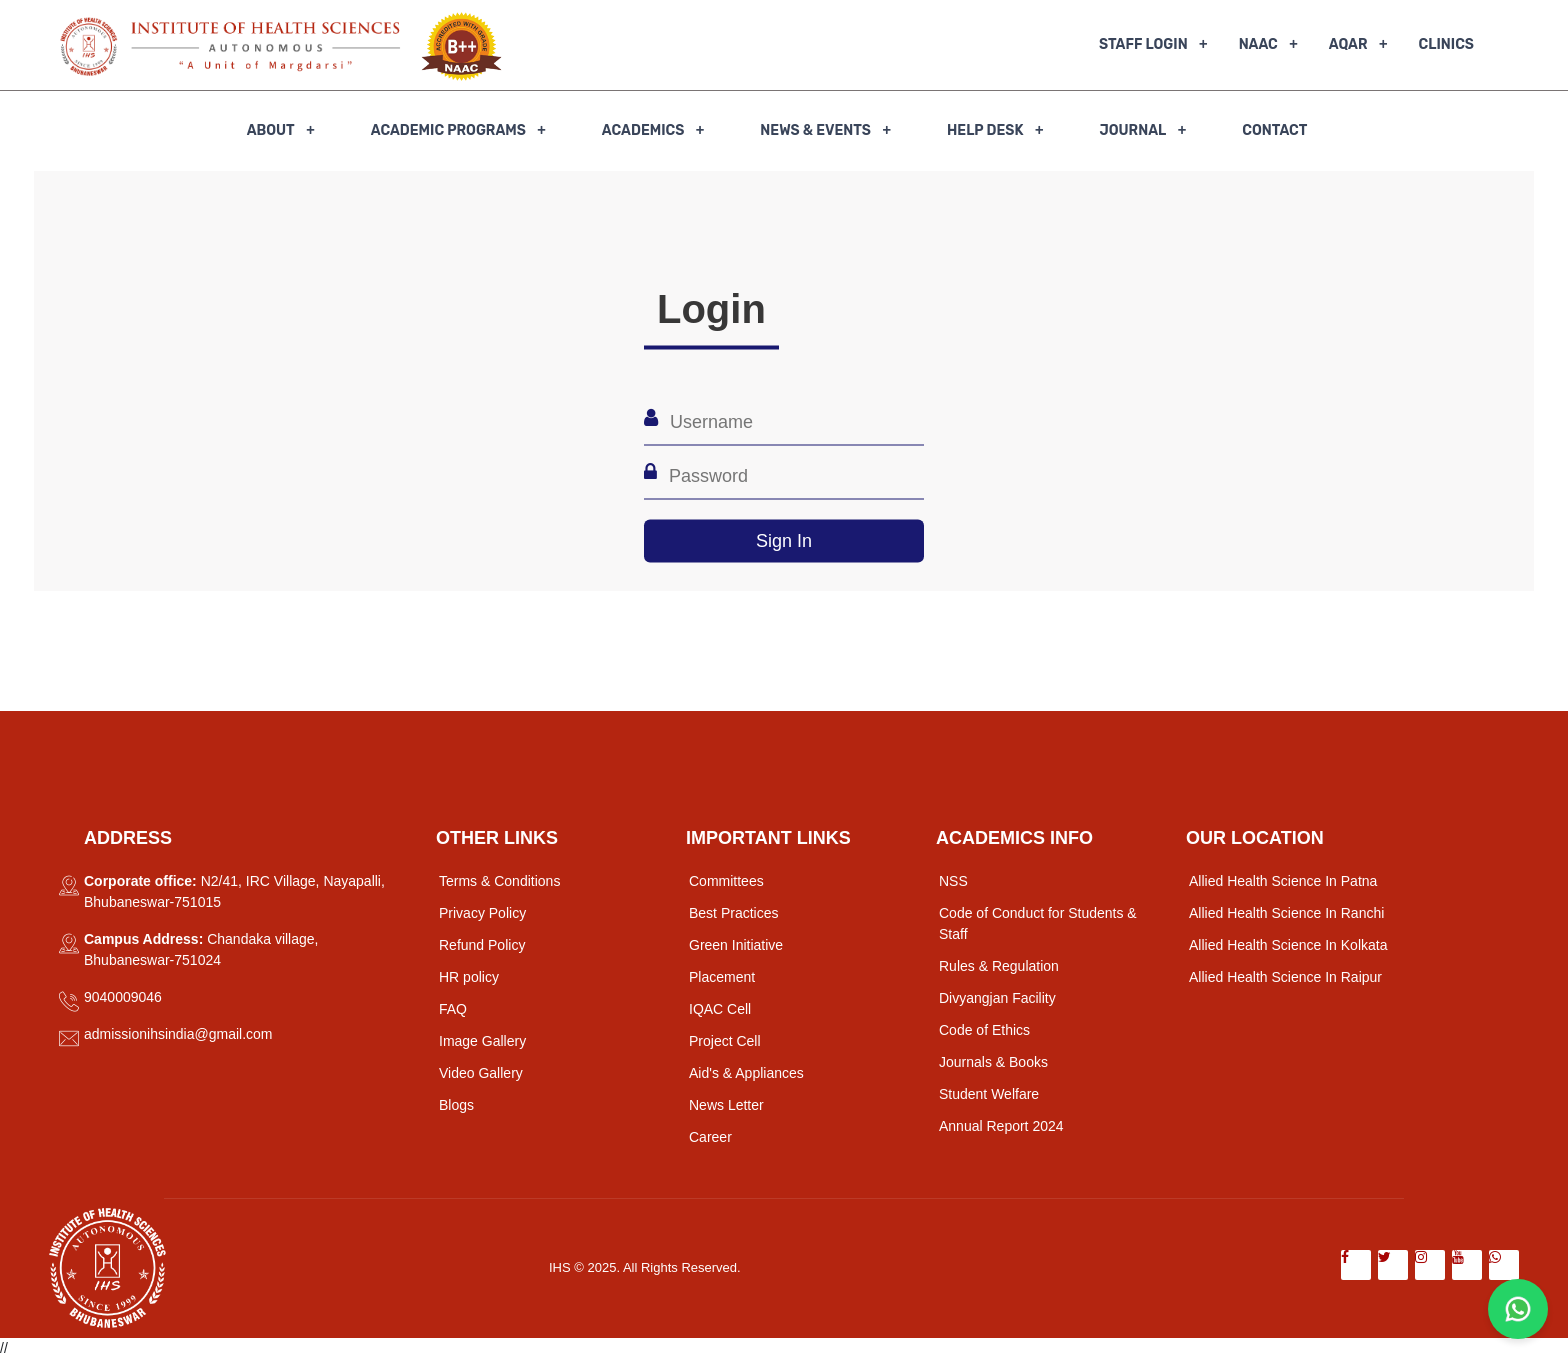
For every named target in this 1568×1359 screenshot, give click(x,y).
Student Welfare (989, 1094)
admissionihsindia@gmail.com (178, 1034)
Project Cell (725, 1041)
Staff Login (1143, 44)
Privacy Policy (482, 913)
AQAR (1348, 44)
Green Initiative (736, 945)
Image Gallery (482, 1041)
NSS (953, 881)
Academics (643, 130)
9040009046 (123, 997)
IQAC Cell (720, 1009)
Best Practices (733, 913)
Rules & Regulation (999, 966)
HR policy (469, 977)
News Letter (726, 1105)
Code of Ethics (984, 1030)
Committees (726, 881)
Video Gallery (481, 1073)
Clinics (1446, 44)
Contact (1274, 130)
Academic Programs (448, 130)
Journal (1132, 130)
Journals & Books (993, 1062)
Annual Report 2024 (1001, 1126)
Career (710, 1137)
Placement (722, 977)
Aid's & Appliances (746, 1073)
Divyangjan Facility (997, 998)
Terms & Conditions (499, 881)
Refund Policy (482, 945)
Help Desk (985, 130)
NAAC (1258, 44)
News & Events (815, 130)
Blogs (456, 1105)
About (271, 130)
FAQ (453, 1009)
